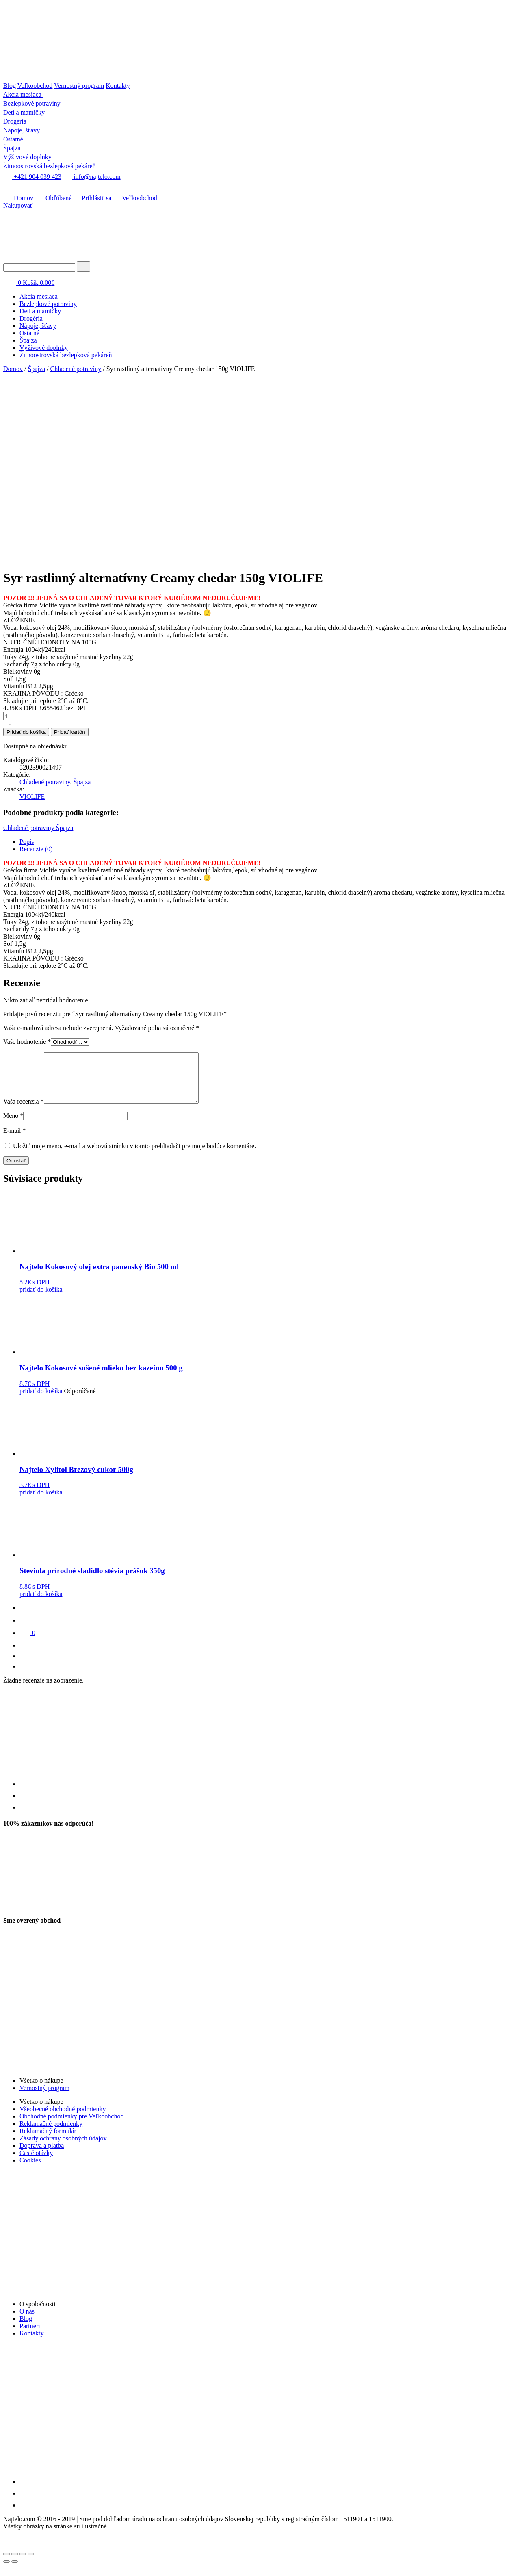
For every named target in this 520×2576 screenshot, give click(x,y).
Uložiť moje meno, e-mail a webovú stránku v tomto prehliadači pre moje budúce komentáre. (134, 1155)
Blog (9, 85)
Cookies (30, 2169)
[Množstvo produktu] (39, 716)
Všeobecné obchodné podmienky (63, 2118)
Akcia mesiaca (39, 296)
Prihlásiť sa (93, 198)
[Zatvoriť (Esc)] (6, 2564)
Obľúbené (53, 198)
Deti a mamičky (40, 311)
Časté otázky (36, 2162)
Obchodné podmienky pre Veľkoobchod (72, 2126)
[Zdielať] (14, 2564)
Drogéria (31, 318)
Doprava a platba (42, 2155)
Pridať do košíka (26, 732)
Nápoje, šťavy (38, 325)
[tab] (268, 842)
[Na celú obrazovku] (23, 2564)
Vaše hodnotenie (27, 1041)
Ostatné (29, 333)
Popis (27, 841)
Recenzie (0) (36, 849)
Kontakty (118, 85)
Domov (18, 198)
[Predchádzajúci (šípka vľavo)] (6, 2571)
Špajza (28, 340)
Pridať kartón (69, 732)
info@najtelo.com (92, 176)
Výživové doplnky (44, 347)
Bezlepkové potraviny (48, 303)
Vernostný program (79, 85)
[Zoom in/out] (31, 2564)
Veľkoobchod (34, 85)
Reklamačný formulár (48, 2140)
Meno (13, 1125)
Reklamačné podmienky (51, 2133)
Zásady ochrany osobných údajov (63, 2147)
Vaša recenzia (23, 1111)
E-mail (14, 1140)
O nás (27, 2321)
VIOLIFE (32, 796)
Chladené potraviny (76, 368)
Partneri (30, 2335)
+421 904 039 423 (32, 176)
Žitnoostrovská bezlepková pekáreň (66, 354)
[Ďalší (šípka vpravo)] (14, 2571)
